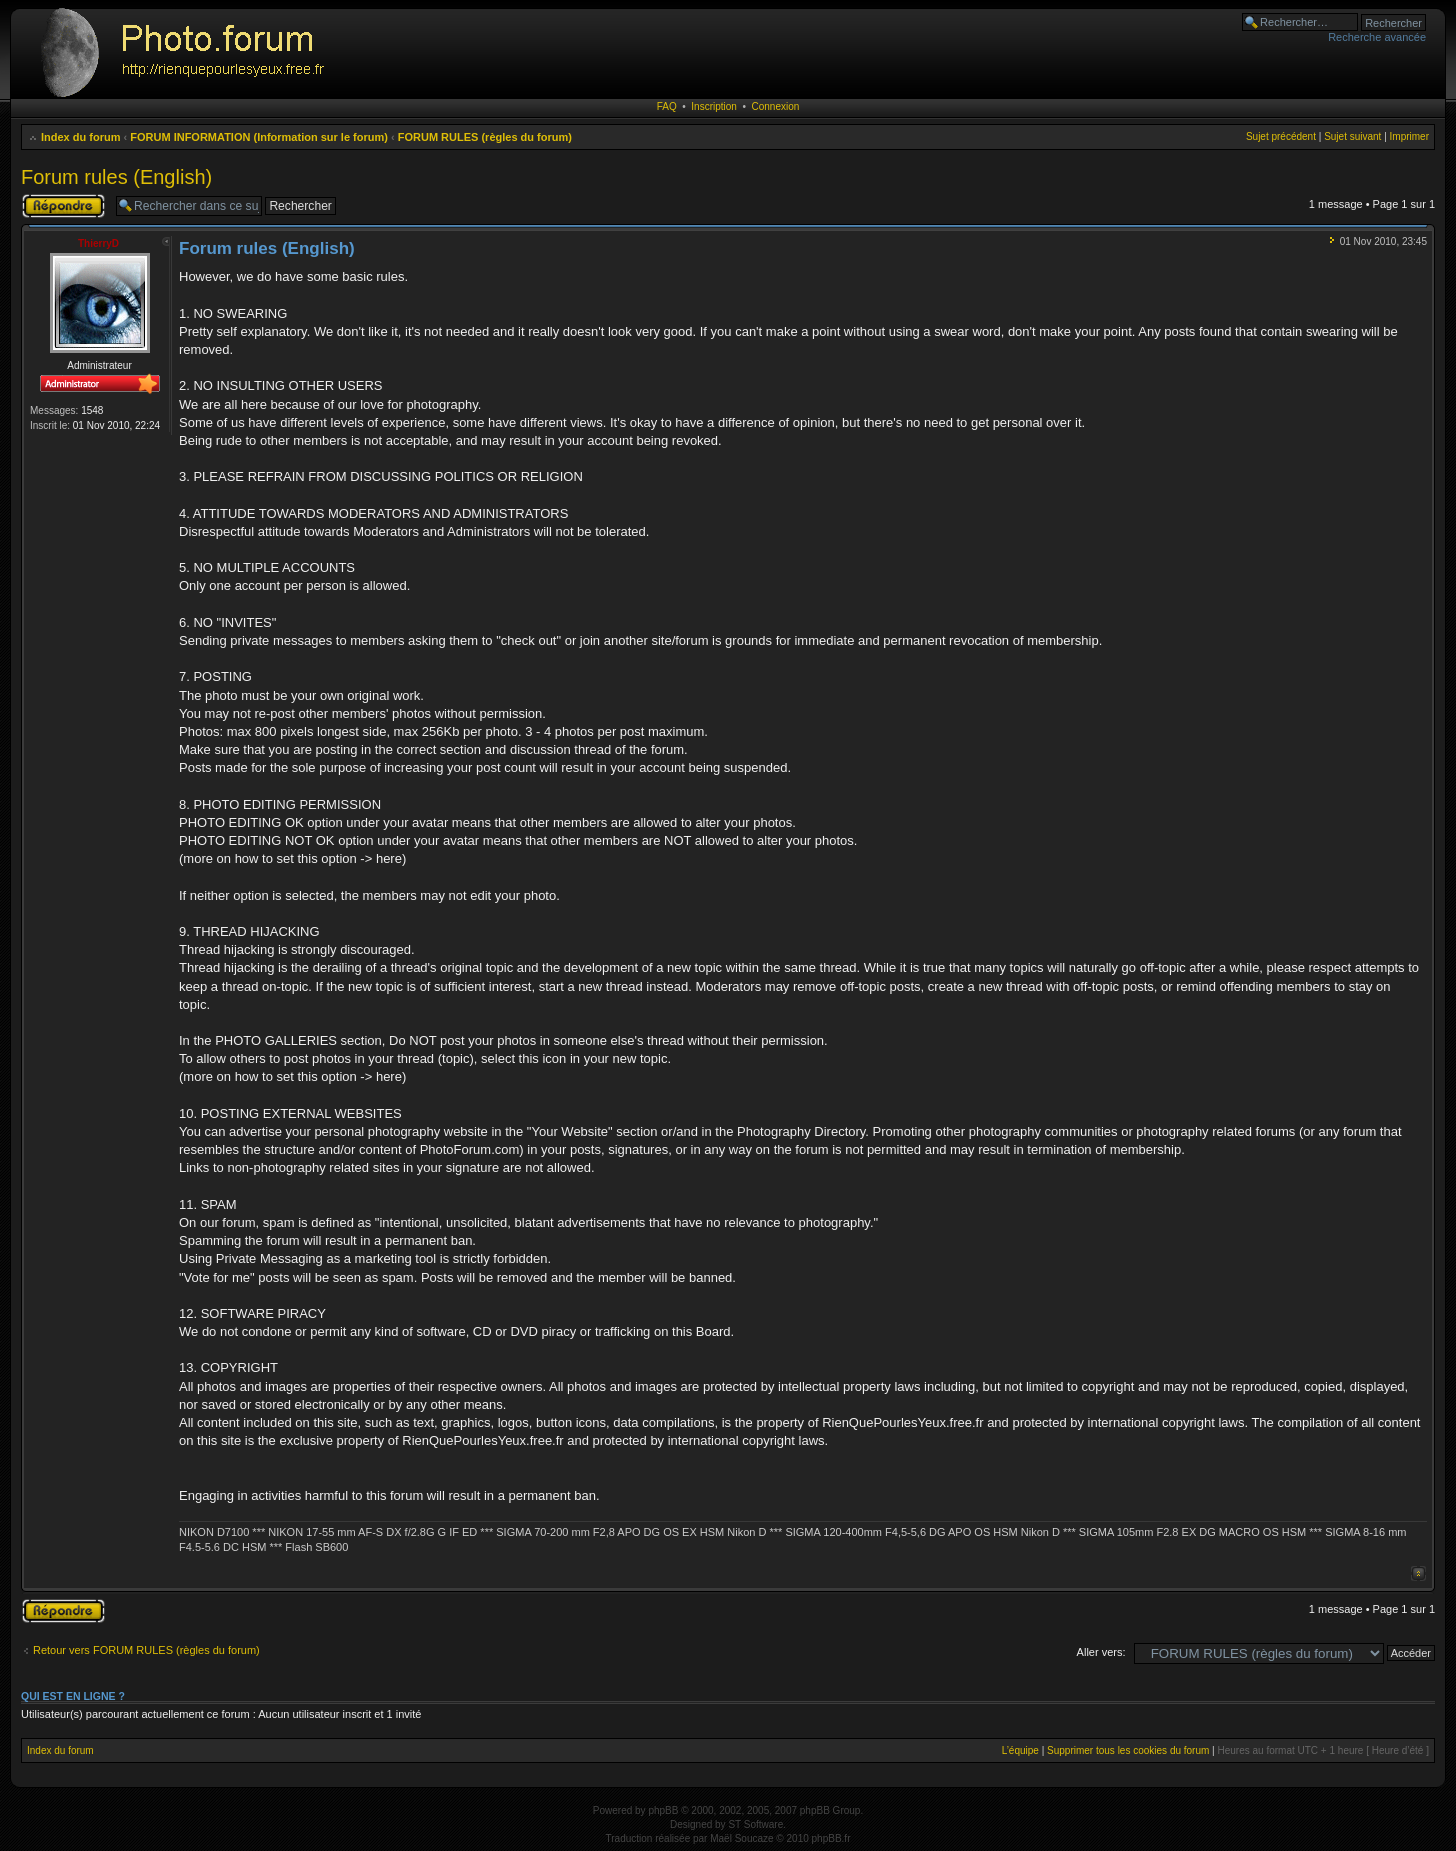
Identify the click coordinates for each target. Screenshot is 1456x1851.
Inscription (714, 106)
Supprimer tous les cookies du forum (1128, 1750)
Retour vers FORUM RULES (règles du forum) (146, 1650)
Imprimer (1409, 136)
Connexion (776, 106)
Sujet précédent (1281, 136)
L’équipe (1020, 1750)
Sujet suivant (1352, 136)
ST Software (755, 1824)
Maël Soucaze (741, 1838)
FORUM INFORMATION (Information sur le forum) (259, 137)
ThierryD (98, 243)
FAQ (667, 106)
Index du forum (80, 137)
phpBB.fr (831, 1838)
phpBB (663, 1810)
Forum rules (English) (116, 177)
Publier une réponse (63, 206)
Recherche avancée (1377, 37)
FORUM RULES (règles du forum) (485, 137)
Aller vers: (1101, 1652)
